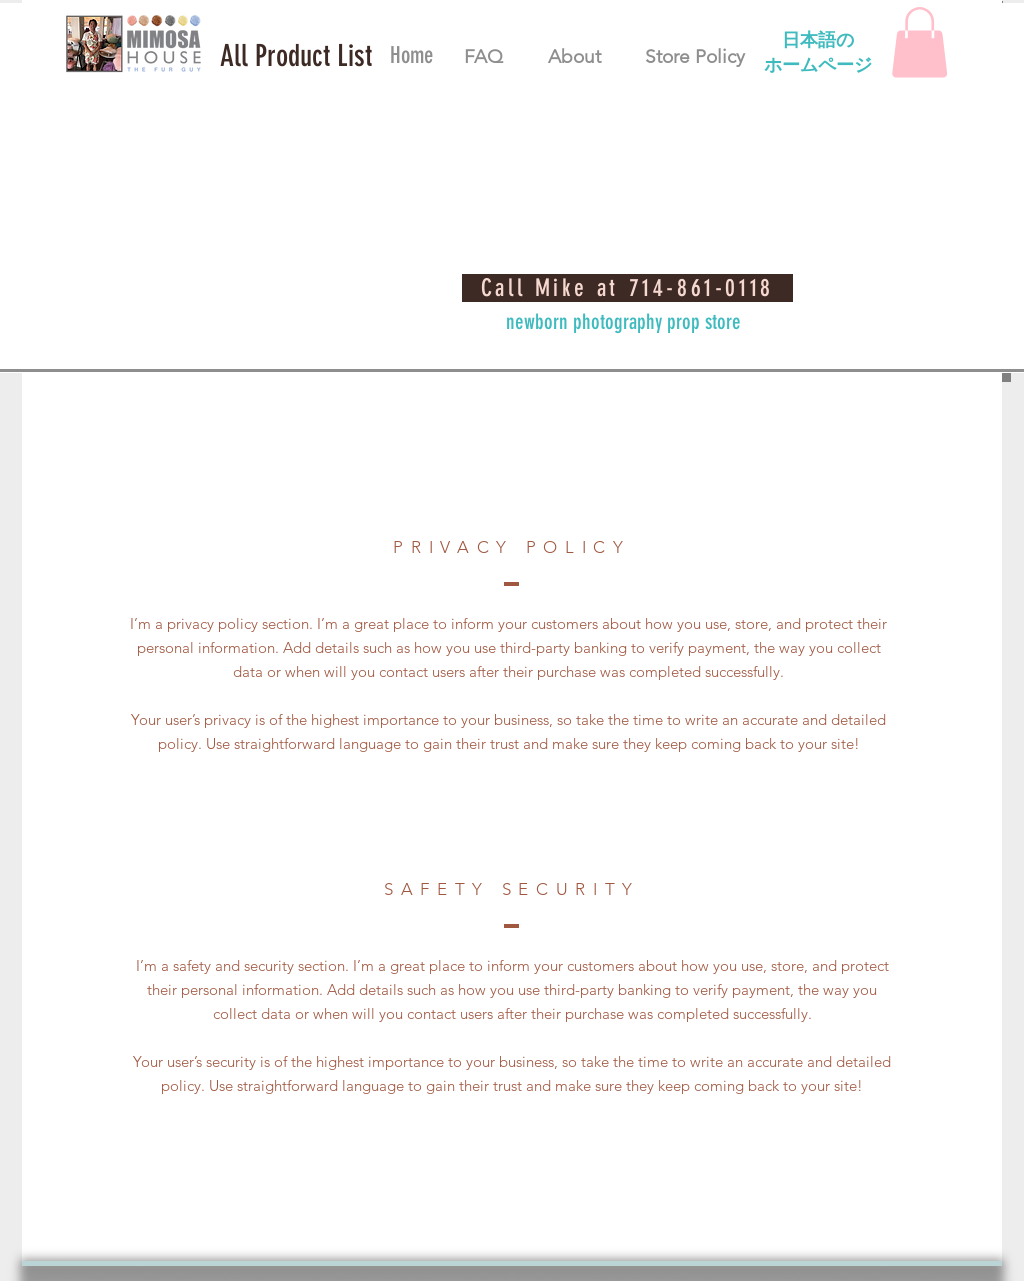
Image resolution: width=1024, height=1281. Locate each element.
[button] (296, 56)
